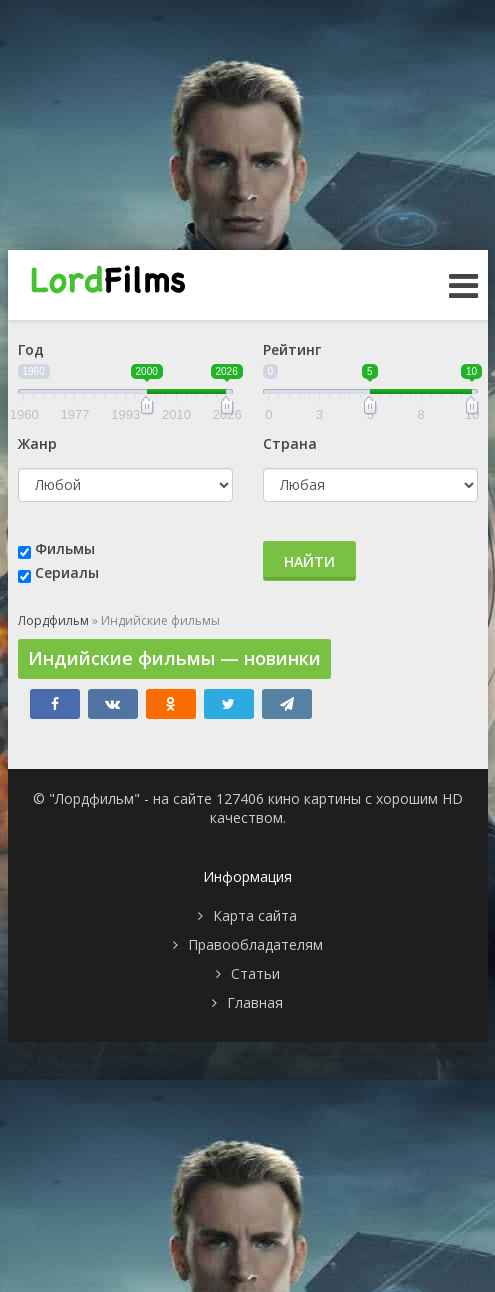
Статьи (255, 973)
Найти (309, 561)
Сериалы (67, 572)
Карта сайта (255, 915)
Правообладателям (255, 944)
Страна (290, 443)
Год (31, 349)
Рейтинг (292, 349)
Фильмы (65, 548)
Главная (255, 1002)
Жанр (37, 443)
